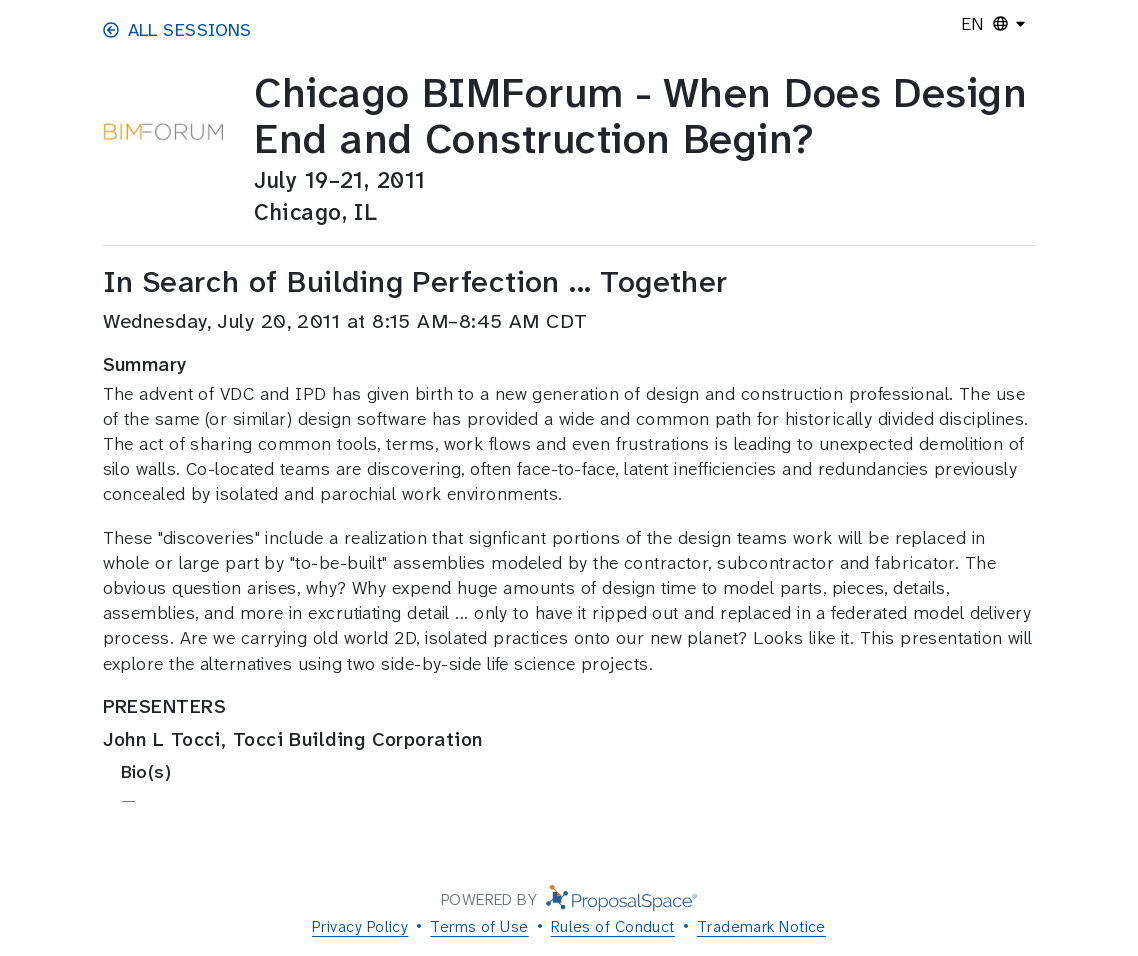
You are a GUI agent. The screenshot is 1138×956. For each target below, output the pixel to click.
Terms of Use (479, 926)
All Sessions (177, 30)
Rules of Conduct (613, 926)
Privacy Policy (360, 926)
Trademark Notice (761, 926)
